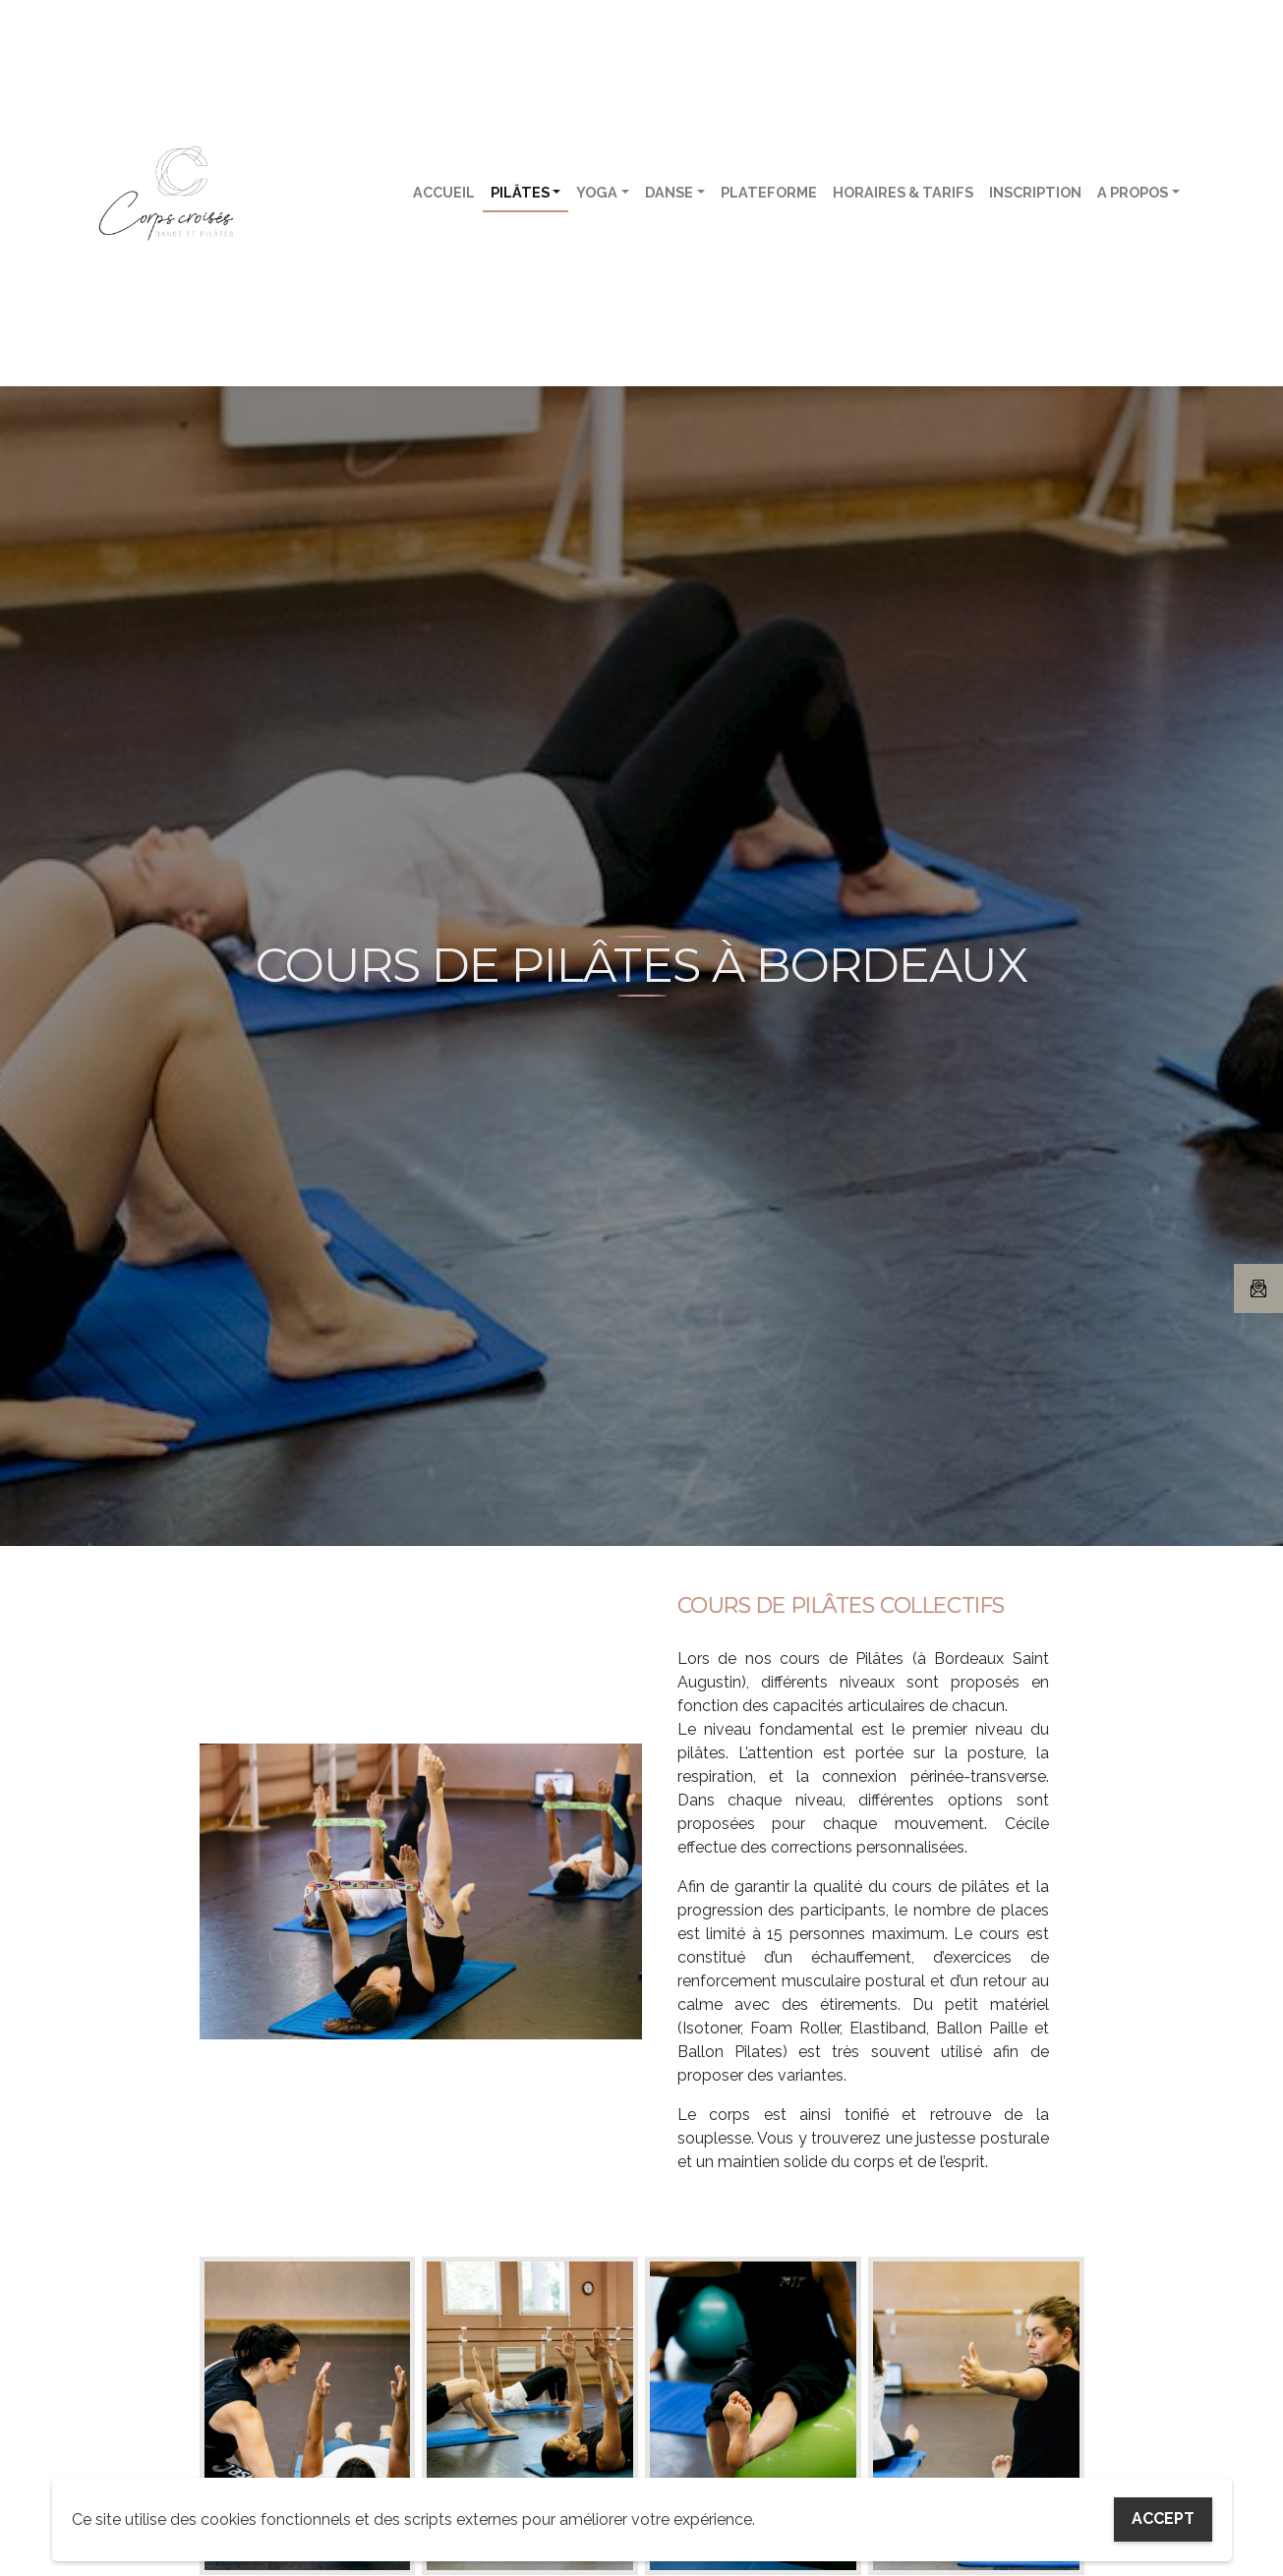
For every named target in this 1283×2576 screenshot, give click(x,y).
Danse (669, 192)
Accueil (444, 192)
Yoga (596, 192)
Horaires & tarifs (903, 192)
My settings (1024, 2519)
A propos (1132, 192)
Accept (1163, 2518)
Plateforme (769, 192)
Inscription (1035, 192)
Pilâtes (520, 192)
